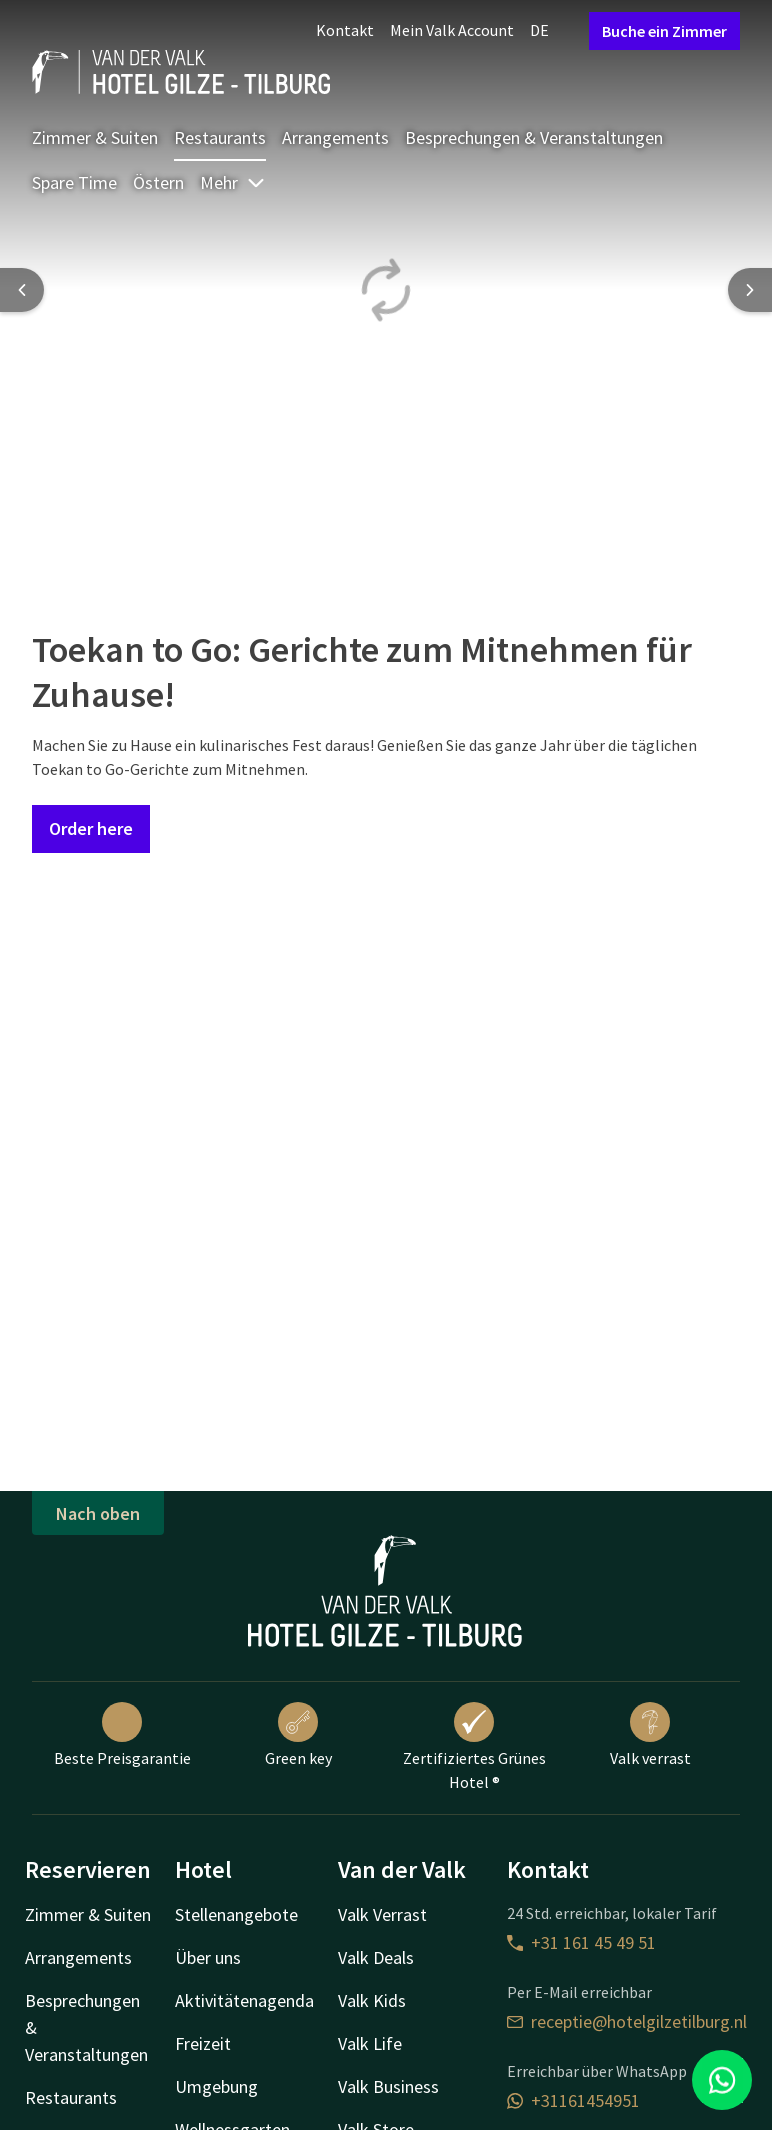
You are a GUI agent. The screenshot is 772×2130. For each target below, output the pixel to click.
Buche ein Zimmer (664, 31)
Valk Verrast (382, 1914)
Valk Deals (376, 1957)
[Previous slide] (22, 290)
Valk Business (388, 2086)
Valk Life (370, 2043)
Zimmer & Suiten (95, 137)
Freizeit (203, 2043)
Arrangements (335, 137)
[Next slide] (750, 290)
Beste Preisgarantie (122, 1735)
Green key (298, 1735)
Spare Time (74, 182)
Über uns (208, 1957)
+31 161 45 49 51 (581, 1942)
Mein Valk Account (452, 30)
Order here (91, 828)
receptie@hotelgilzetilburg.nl (627, 2021)
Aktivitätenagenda (244, 2000)
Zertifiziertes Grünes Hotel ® (474, 1747)
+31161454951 (573, 2100)
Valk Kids (372, 2000)
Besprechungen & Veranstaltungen (534, 137)
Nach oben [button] (98, 1513)
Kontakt (345, 30)
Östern (158, 182)
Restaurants (220, 137)
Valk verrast (650, 1735)
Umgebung (216, 2086)
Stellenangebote (236, 1914)
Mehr (233, 182)
